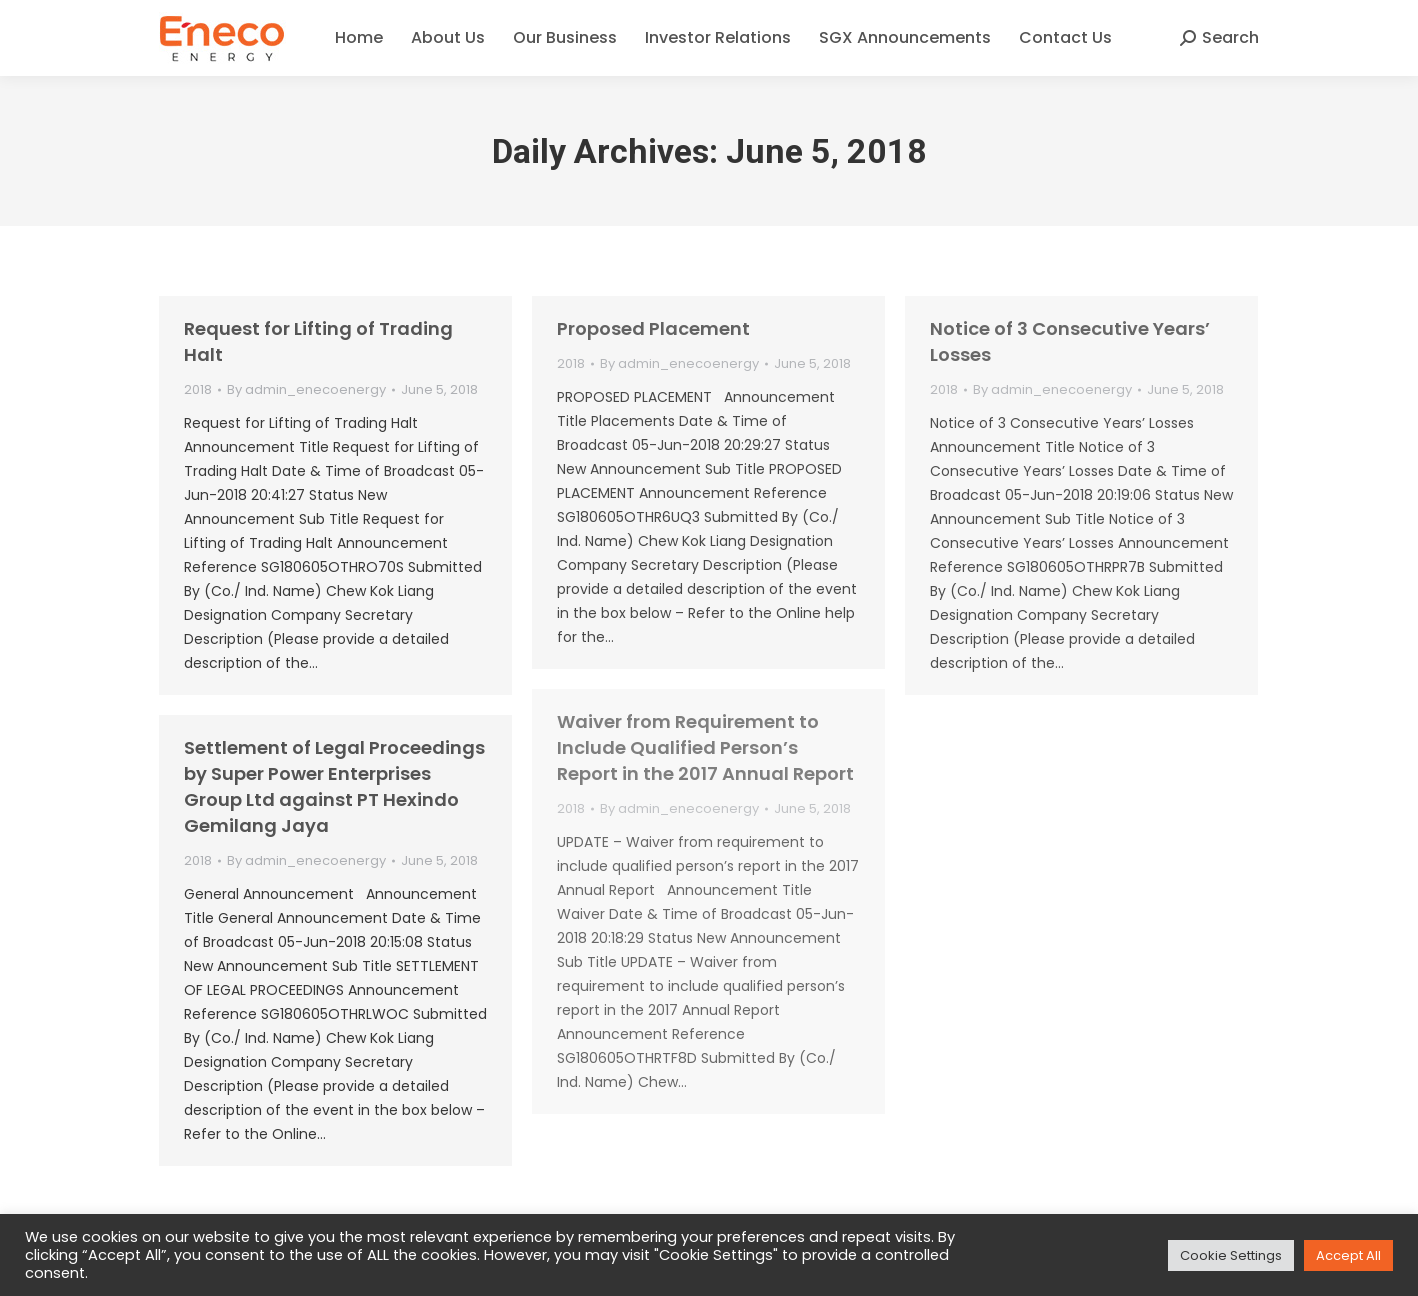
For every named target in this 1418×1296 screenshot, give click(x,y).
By (306, 389)
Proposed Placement (653, 328)
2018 (198, 389)
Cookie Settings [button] (1231, 1255)
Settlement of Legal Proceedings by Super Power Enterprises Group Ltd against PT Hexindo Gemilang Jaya (334, 786)
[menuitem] (359, 38)
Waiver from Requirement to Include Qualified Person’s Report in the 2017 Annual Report (705, 747)
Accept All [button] (1348, 1255)
